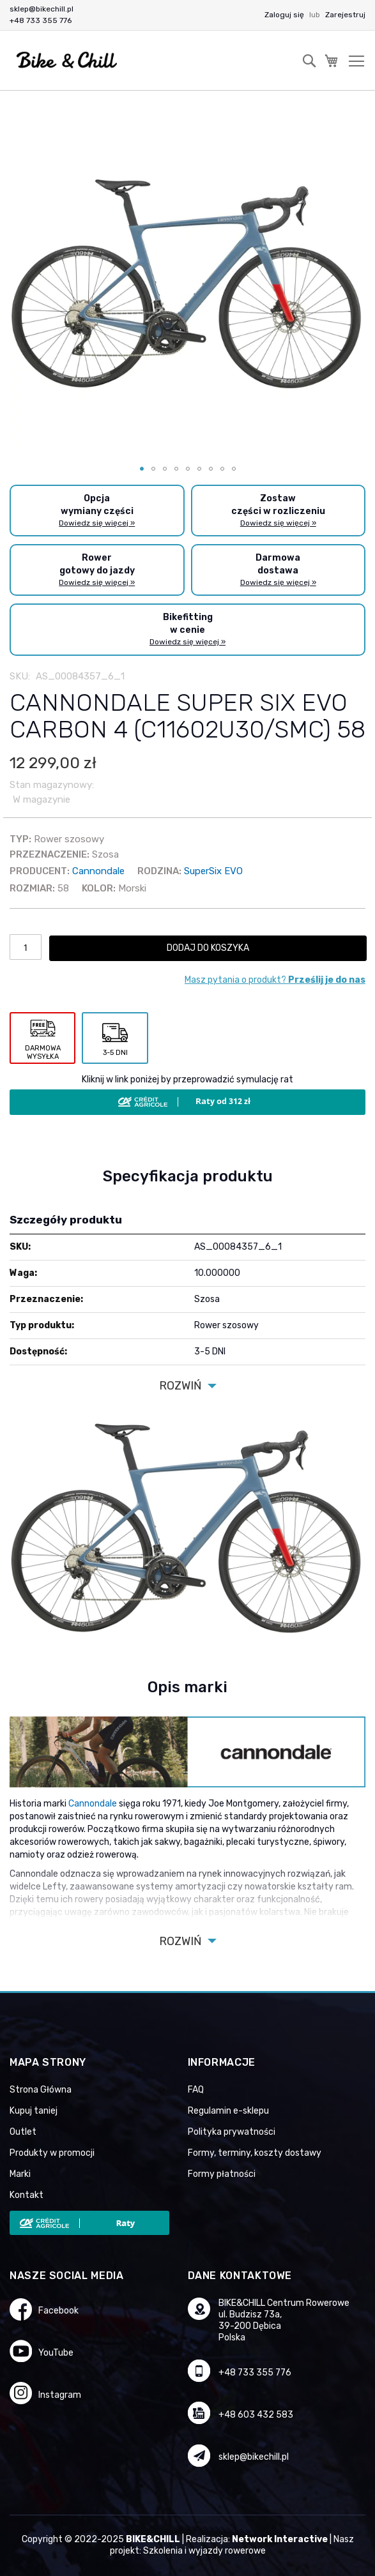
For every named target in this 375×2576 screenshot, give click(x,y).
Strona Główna (41, 2089)
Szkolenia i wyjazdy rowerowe (204, 2550)
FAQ (196, 2089)
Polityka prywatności (231, 2131)
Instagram (59, 2395)
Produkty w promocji (52, 2153)
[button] (142, 468)
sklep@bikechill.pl (41, 8)
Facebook (58, 2310)
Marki (20, 2174)
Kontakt (26, 2195)
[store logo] (67, 60)
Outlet (23, 2131)
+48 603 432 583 (255, 2414)
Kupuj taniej (33, 2110)
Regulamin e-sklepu (228, 2110)
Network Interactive (280, 2539)
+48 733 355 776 (41, 20)
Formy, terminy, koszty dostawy (254, 2153)
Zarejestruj (345, 14)
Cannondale (98, 871)
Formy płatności (222, 2174)
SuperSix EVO (213, 871)
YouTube (55, 2352)
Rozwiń (180, 1386)
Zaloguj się (285, 14)
